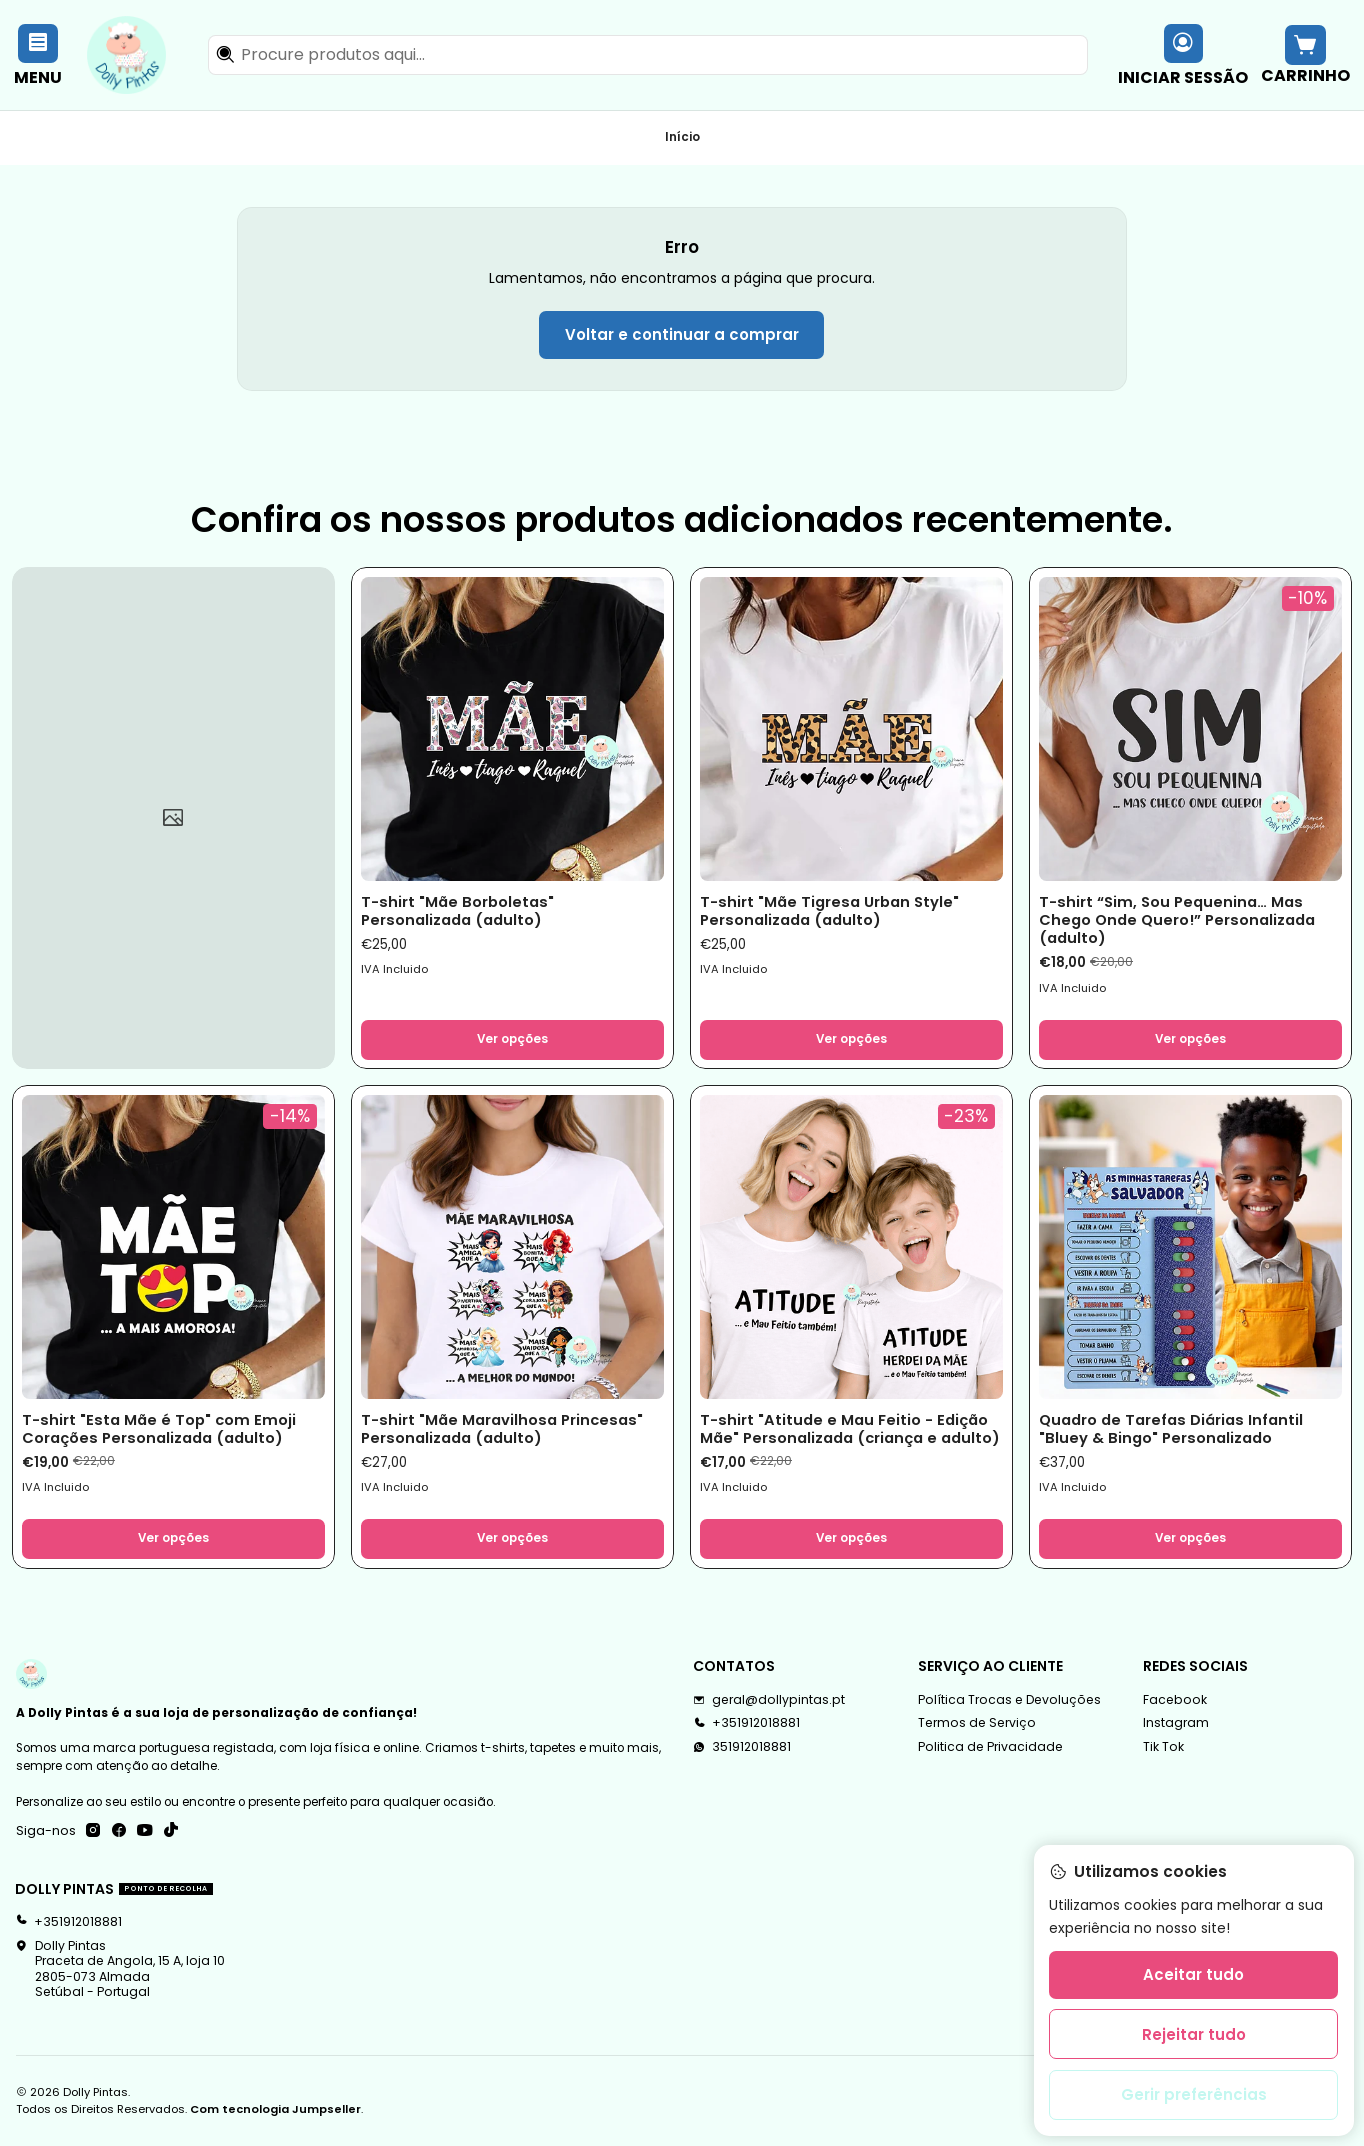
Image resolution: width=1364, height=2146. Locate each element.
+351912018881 (68, 1921)
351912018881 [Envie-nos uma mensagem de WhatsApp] (742, 1746)
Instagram (1176, 1722)
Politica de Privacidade (990, 1746)
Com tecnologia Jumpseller (275, 2109)
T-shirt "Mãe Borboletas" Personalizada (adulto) (457, 911)
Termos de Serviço (977, 1722)
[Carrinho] (1305, 54)
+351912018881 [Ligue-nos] (746, 1722)
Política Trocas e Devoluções (1009, 1699)
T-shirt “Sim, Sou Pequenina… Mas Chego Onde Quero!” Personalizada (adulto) (1177, 920)
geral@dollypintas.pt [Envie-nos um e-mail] (769, 1699)
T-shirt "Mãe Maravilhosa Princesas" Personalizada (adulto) (502, 1429)
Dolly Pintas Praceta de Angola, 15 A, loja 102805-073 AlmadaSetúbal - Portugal (120, 1968)
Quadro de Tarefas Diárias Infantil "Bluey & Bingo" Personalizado (1171, 1429)
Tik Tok (1163, 1746)
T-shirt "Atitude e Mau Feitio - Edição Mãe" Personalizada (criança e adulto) (850, 1429)
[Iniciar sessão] (1183, 54)
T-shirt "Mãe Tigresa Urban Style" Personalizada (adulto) (829, 911)
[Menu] (38, 54)
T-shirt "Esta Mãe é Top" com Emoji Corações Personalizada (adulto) (159, 1429)
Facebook (1175, 1699)
